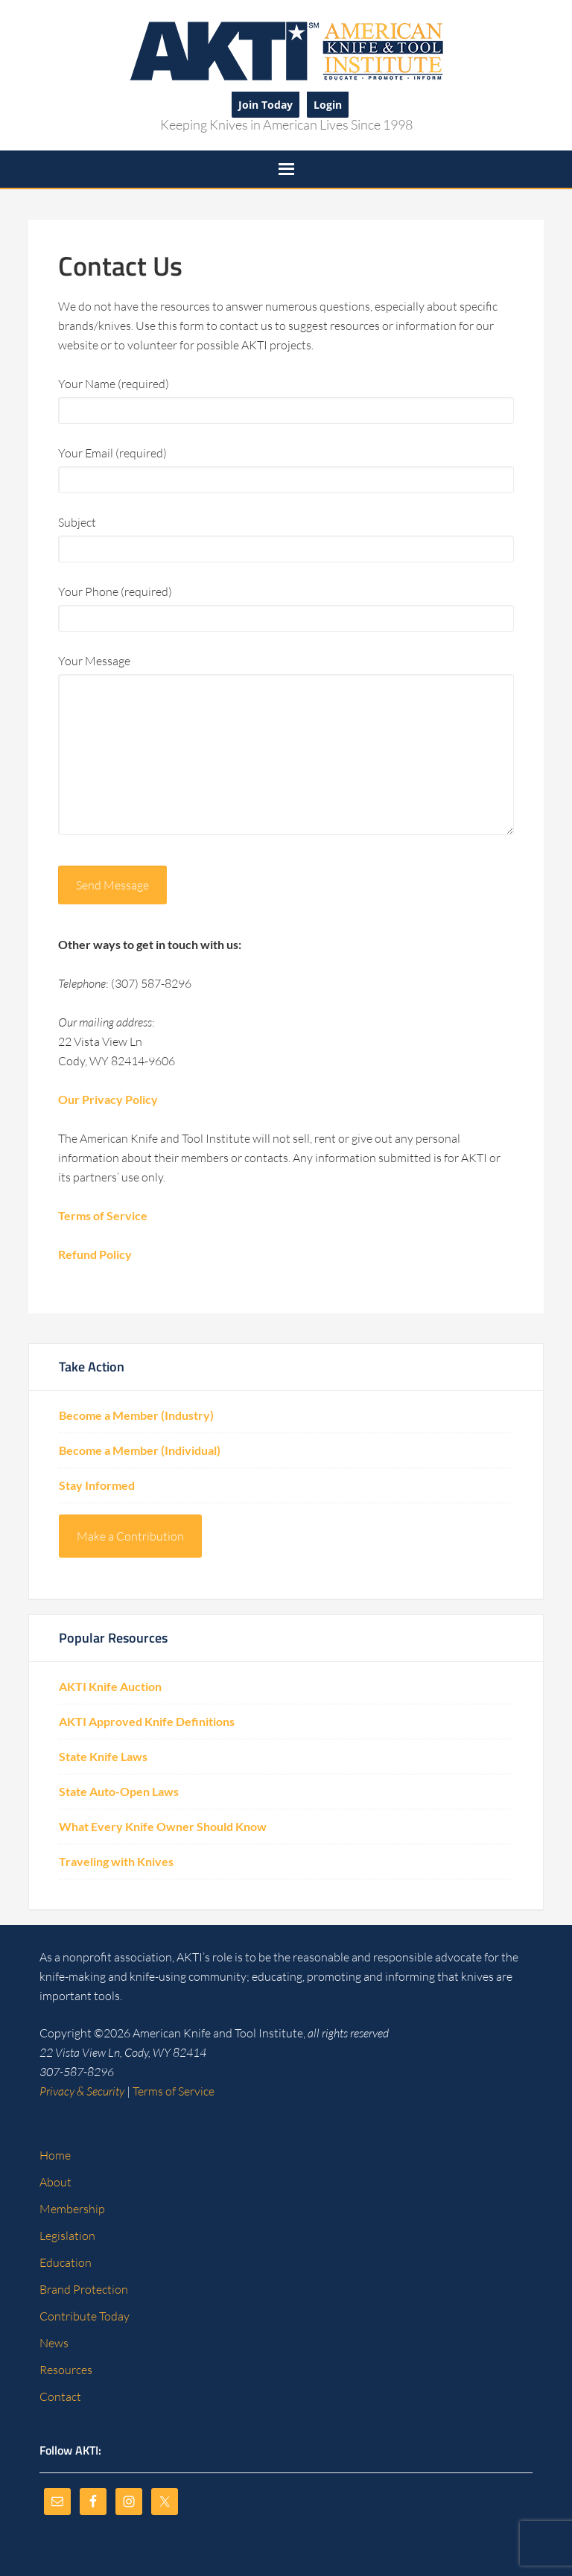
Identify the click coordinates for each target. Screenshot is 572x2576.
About (55, 2181)
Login (328, 105)
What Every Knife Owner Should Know (163, 1826)
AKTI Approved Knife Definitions (147, 1721)
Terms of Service (102, 1215)
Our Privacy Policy (108, 1099)
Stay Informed (97, 1485)
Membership (72, 2208)
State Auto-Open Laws (119, 1791)
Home (55, 2155)
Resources (65, 2369)
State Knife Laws (103, 1756)
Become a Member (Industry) (136, 1415)
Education (65, 2262)
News (54, 2342)
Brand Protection (83, 2289)
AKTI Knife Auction (110, 1686)
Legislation (67, 2235)
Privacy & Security (81, 2091)
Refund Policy (95, 1254)
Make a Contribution (130, 1536)
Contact (60, 2396)
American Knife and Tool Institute (285, 49)
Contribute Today (84, 2316)
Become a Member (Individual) (139, 1450)
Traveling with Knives (116, 1861)
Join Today (265, 105)
